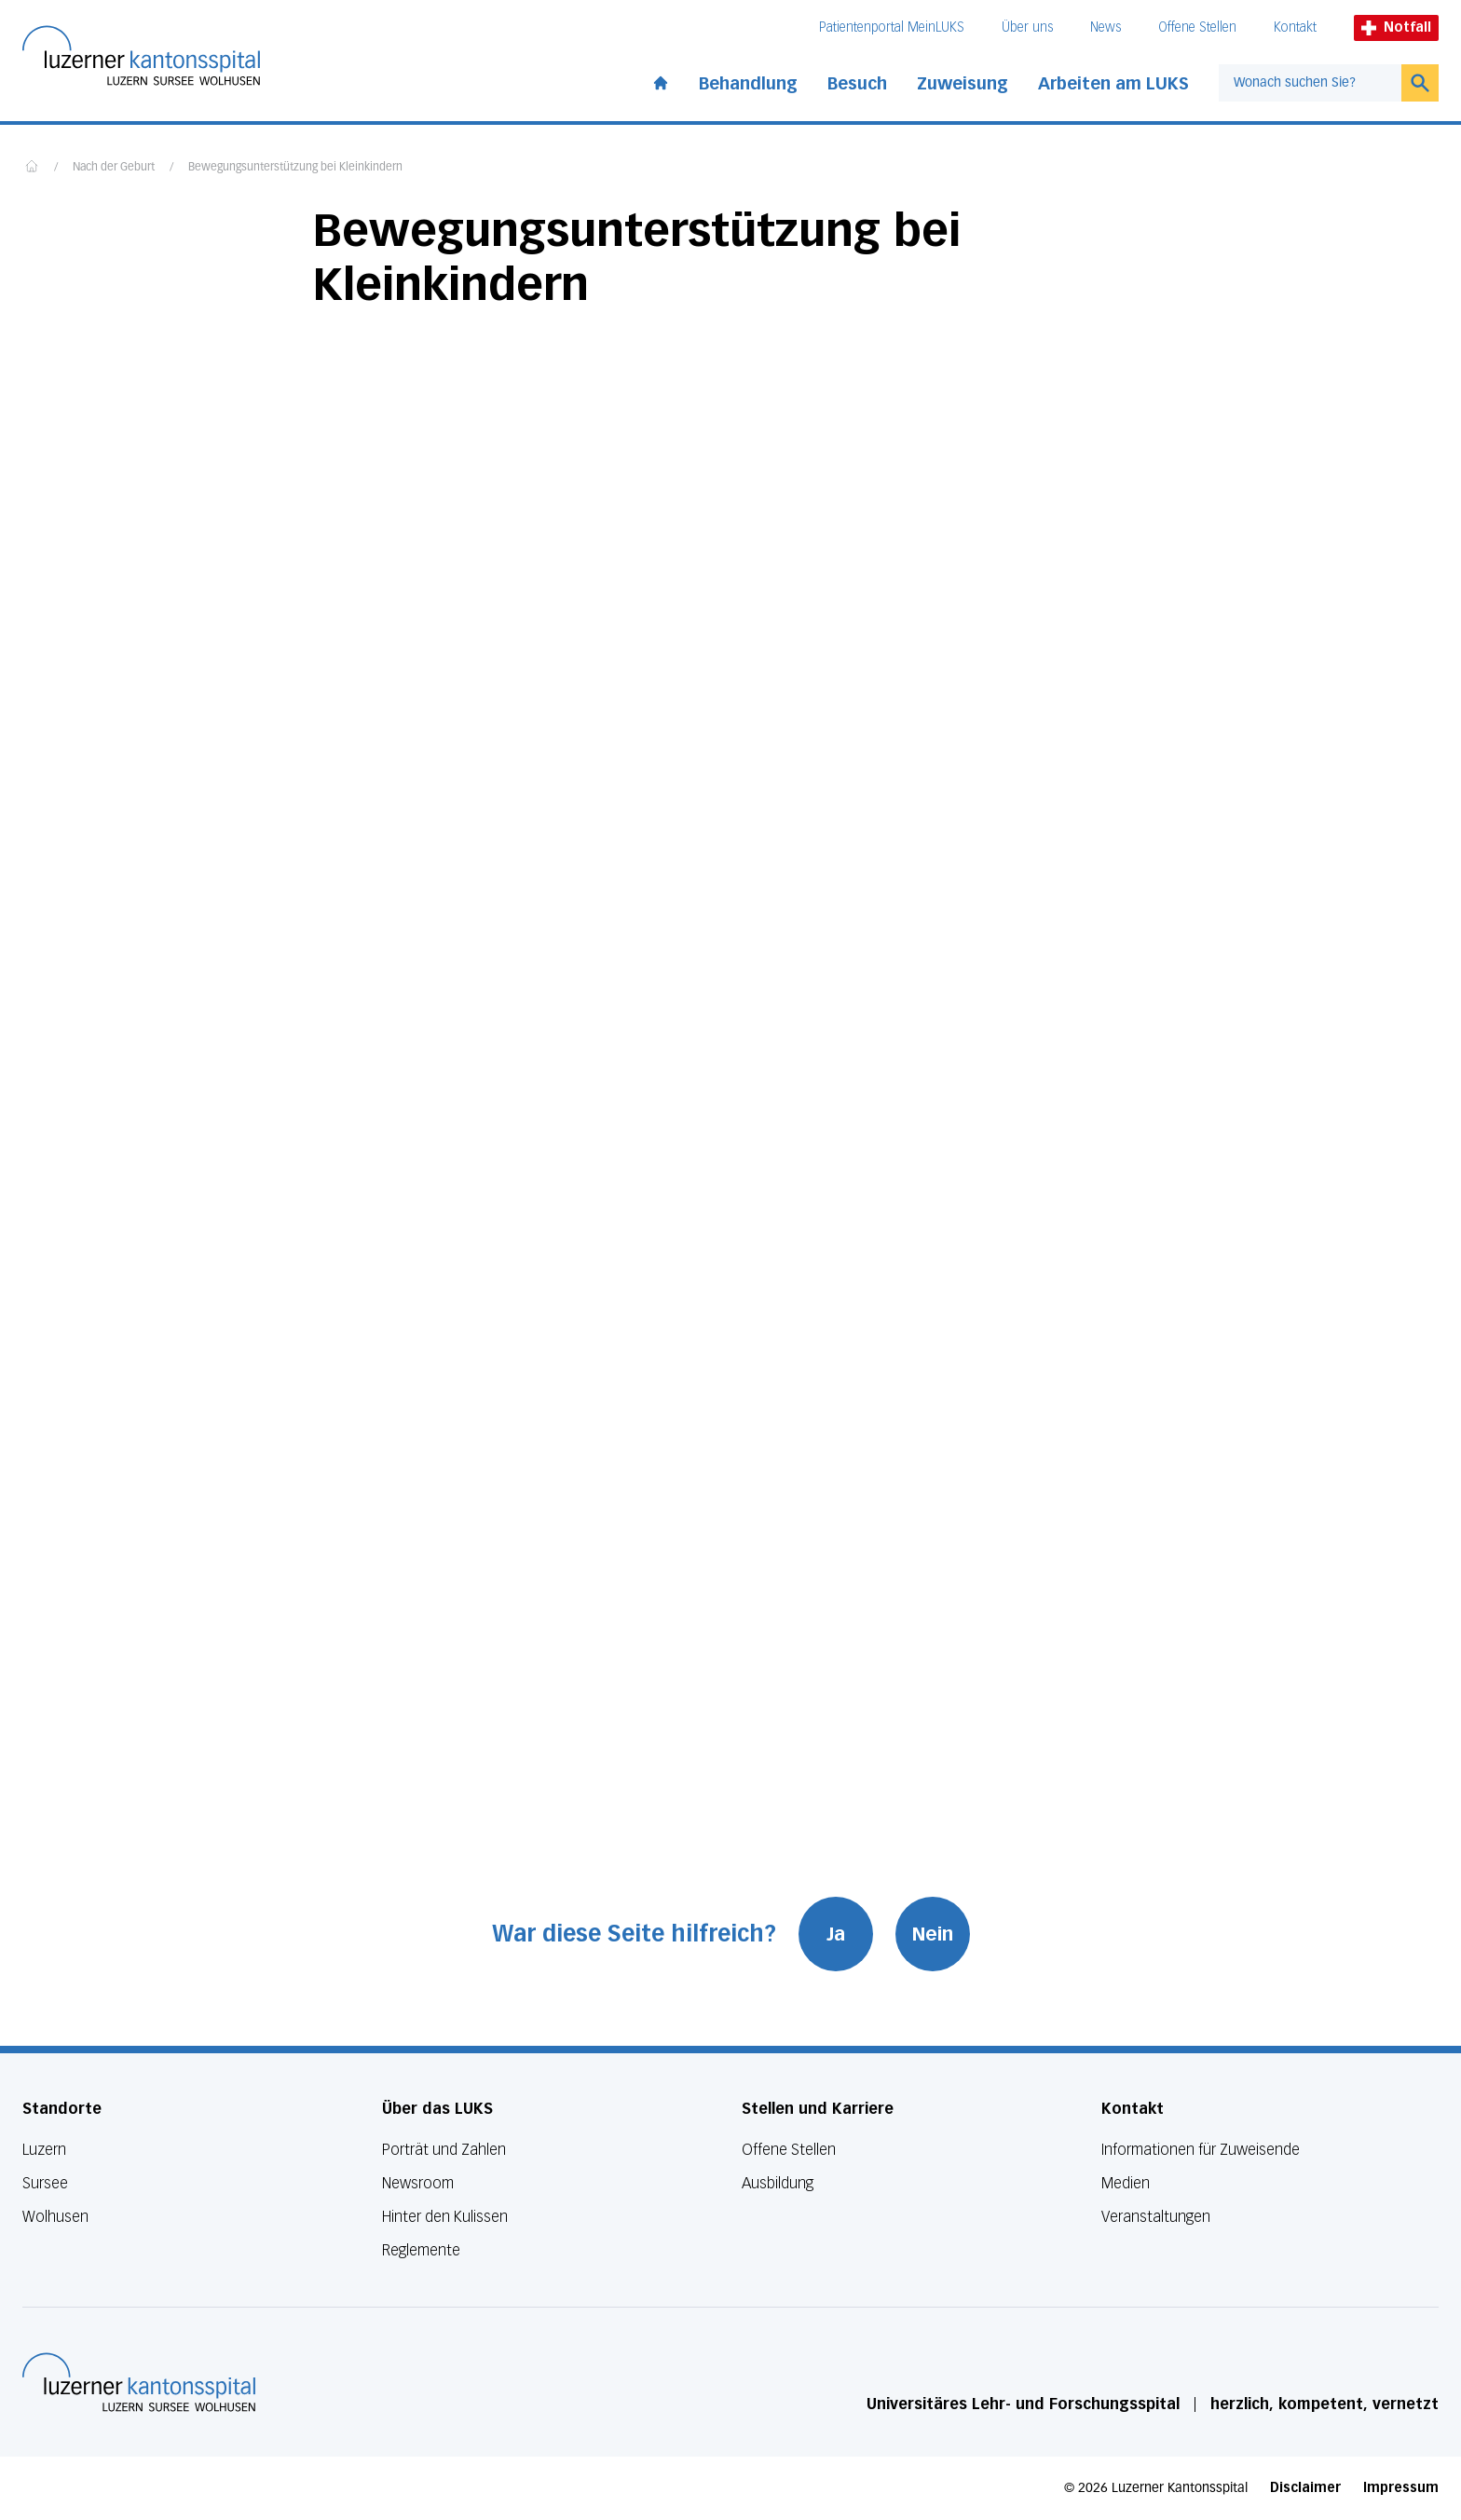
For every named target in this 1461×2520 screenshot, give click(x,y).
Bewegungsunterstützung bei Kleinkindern (295, 167)
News (1105, 27)
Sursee (45, 2183)
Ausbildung (777, 2183)
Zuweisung (962, 84)
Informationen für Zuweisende (1200, 2150)
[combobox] (1310, 83)
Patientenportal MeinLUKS (891, 27)
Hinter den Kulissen (445, 2217)
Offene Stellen (1197, 27)
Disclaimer (1305, 2488)
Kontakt (1295, 27)
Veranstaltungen (1155, 2217)
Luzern (44, 2150)
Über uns (1027, 27)
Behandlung (748, 84)
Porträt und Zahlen (444, 2150)
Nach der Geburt (114, 167)
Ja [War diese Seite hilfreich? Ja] (835, 1934)
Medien (1125, 2183)
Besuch (857, 84)
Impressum (1401, 2488)
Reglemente (421, 2250)
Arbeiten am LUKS (1113, 84)
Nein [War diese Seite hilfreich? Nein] (932, 1934)
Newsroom (418, 2183)
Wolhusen (55, 2217)
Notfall (1396, 27)
